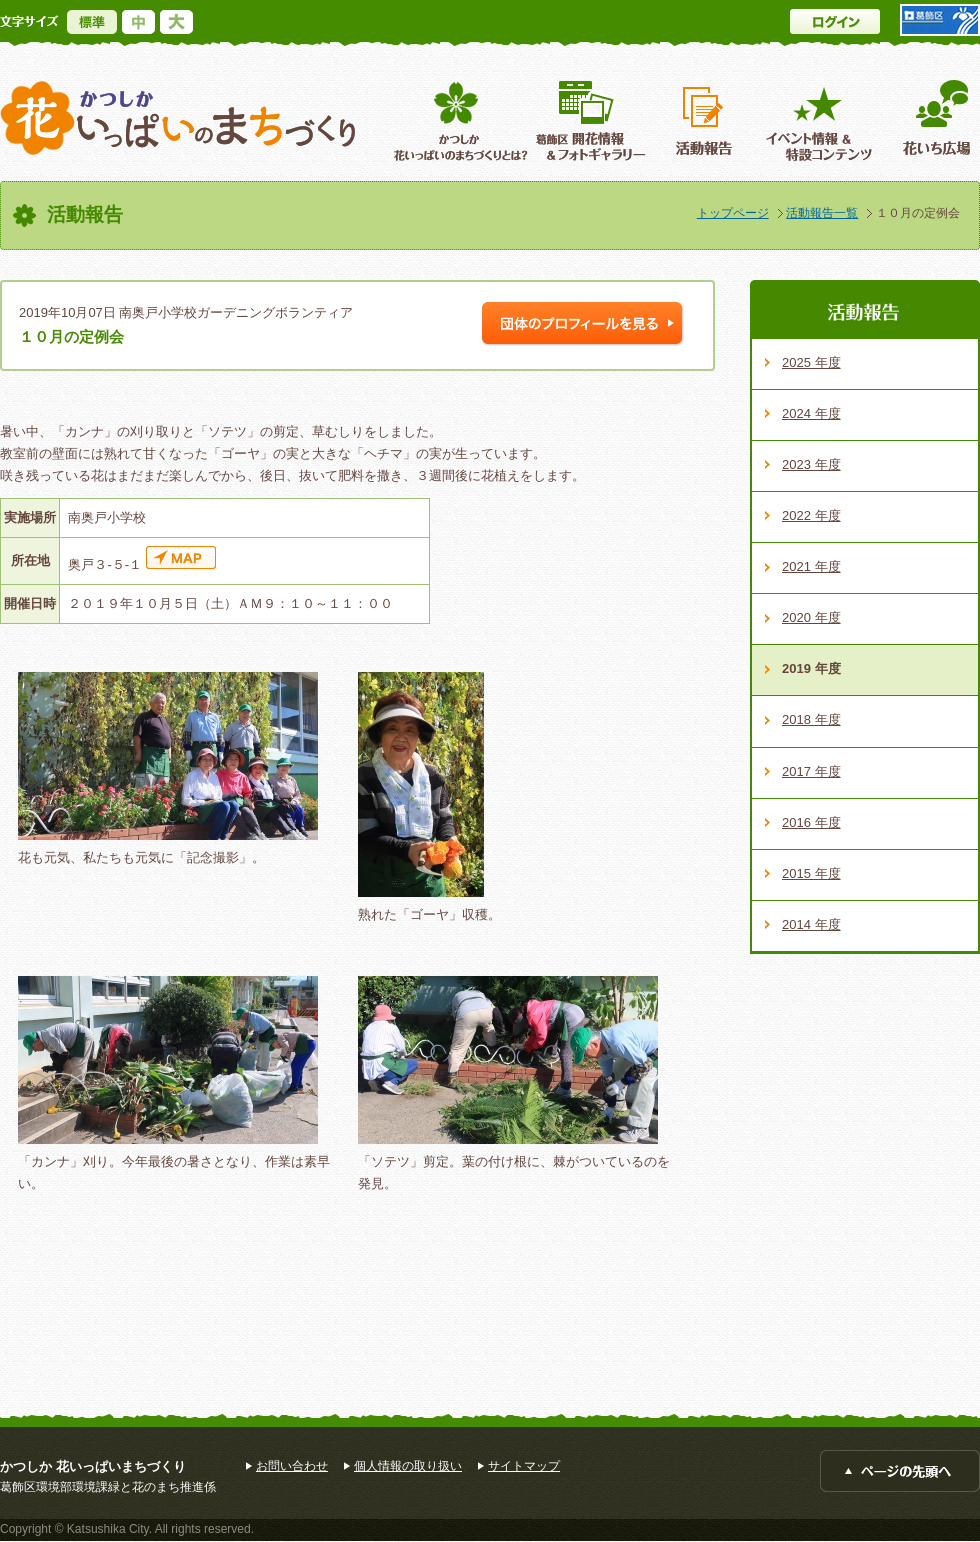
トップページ (733, 213)
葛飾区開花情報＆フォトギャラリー (590, 120)
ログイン (835, 21)
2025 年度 (811, 362)
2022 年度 (811, 515)
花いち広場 (929, 120)
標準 (92, 22)
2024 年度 (811, 413)
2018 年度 (811, 719)
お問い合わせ (292, 1466)
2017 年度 (811, 771)
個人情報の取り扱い (408, 1466)
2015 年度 (811, 873)
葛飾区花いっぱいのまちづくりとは (458, 120)
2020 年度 (811, 617)
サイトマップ (524, 1466)
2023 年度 (811, 464)
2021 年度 (811, 566)
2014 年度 (811, 924)
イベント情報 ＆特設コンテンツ (821, 120)
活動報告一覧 (822, 213)
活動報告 (706, 120)
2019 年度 (811, 668)
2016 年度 (811, 822)
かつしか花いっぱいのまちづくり (178, 118)
